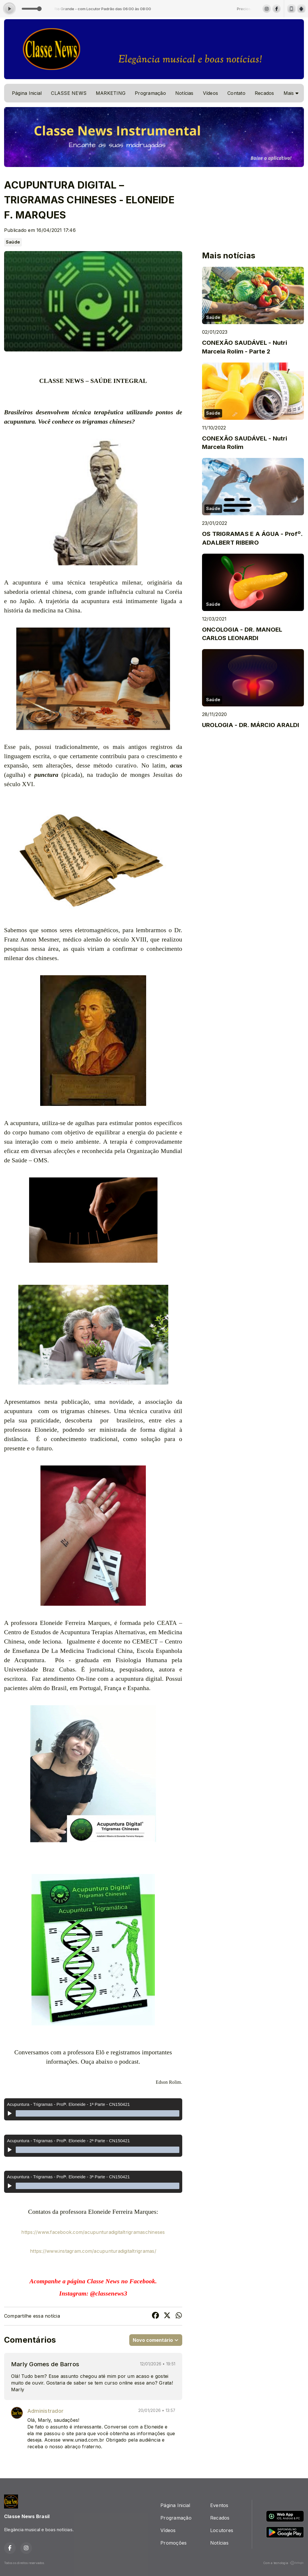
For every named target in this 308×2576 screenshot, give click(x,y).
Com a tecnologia (283, 2563)
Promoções (173, 2543)
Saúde (13, 242)
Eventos (219, 2505)
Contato (236, 93)
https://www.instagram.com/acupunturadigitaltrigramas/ (93, 2251)
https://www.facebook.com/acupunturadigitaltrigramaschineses (93, 2232)
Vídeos (210, 93)
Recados (264, 93)
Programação (150, 93)
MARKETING (110, 93)
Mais (291, 93)
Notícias (184, 93)
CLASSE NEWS (68, 93)
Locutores (221, 2530)
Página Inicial (27, 93)
